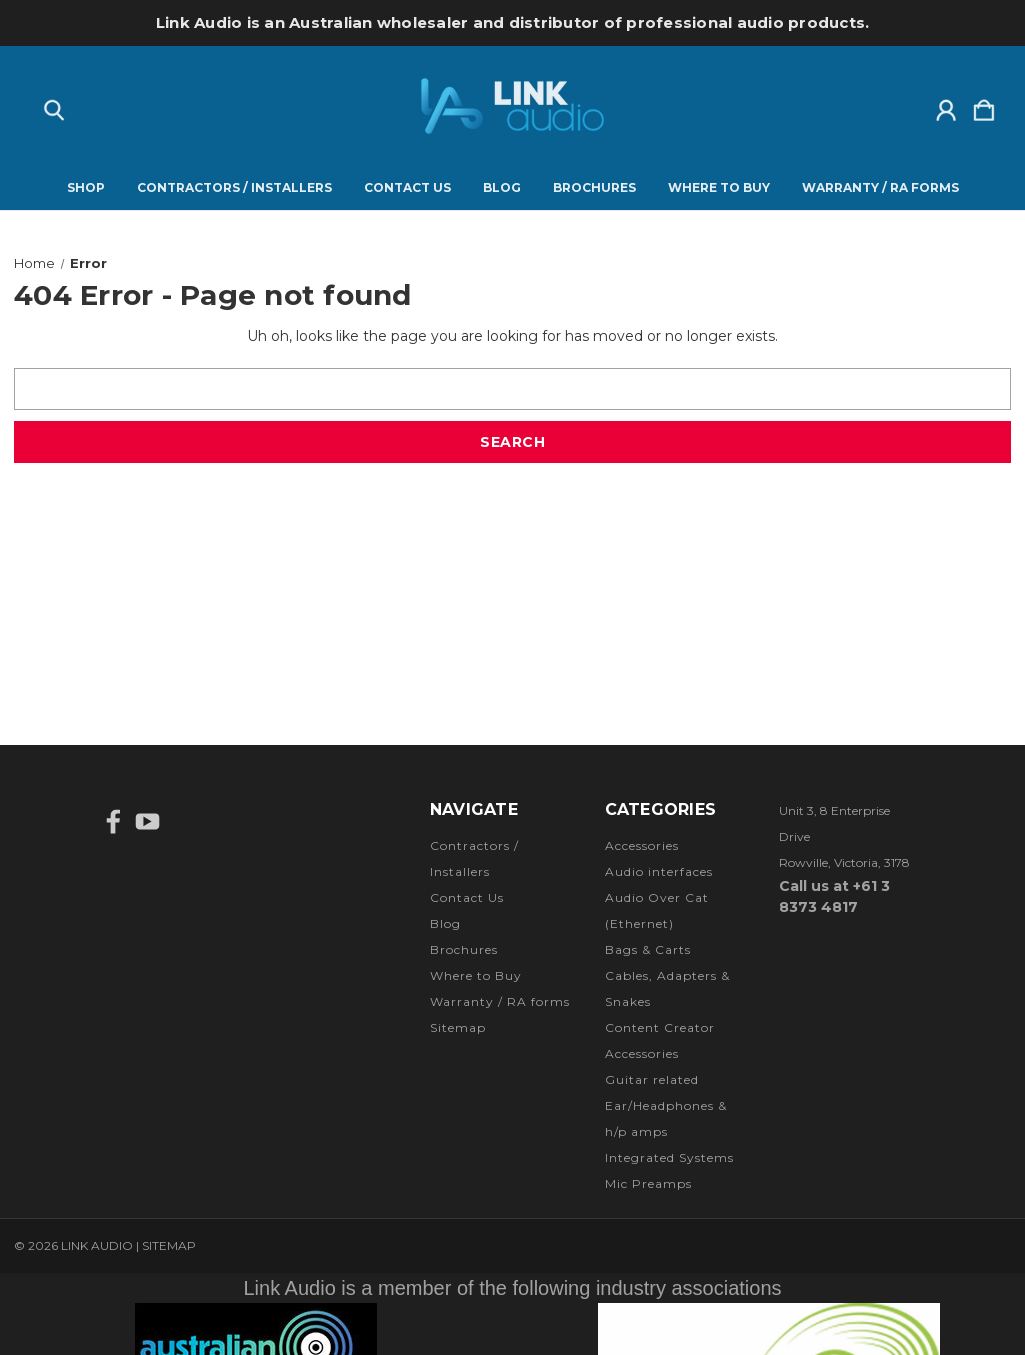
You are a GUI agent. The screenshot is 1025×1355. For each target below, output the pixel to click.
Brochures (594, 188)
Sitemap (458, 1027)
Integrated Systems (669, 1157)
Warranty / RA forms (880, 188)
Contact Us (407, 188)
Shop (86, 188)
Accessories (642, 845)
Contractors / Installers (234, 188)
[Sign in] (946, 106)
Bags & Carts (648, 949)
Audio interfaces (659, 871)
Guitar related (652, 1079)
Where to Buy (719, 188)
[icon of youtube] (147, 821)
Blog (502, 188)
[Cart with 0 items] (984, 106)
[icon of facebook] (113, 821)
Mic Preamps (648, 1183)
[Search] (54, 106)
